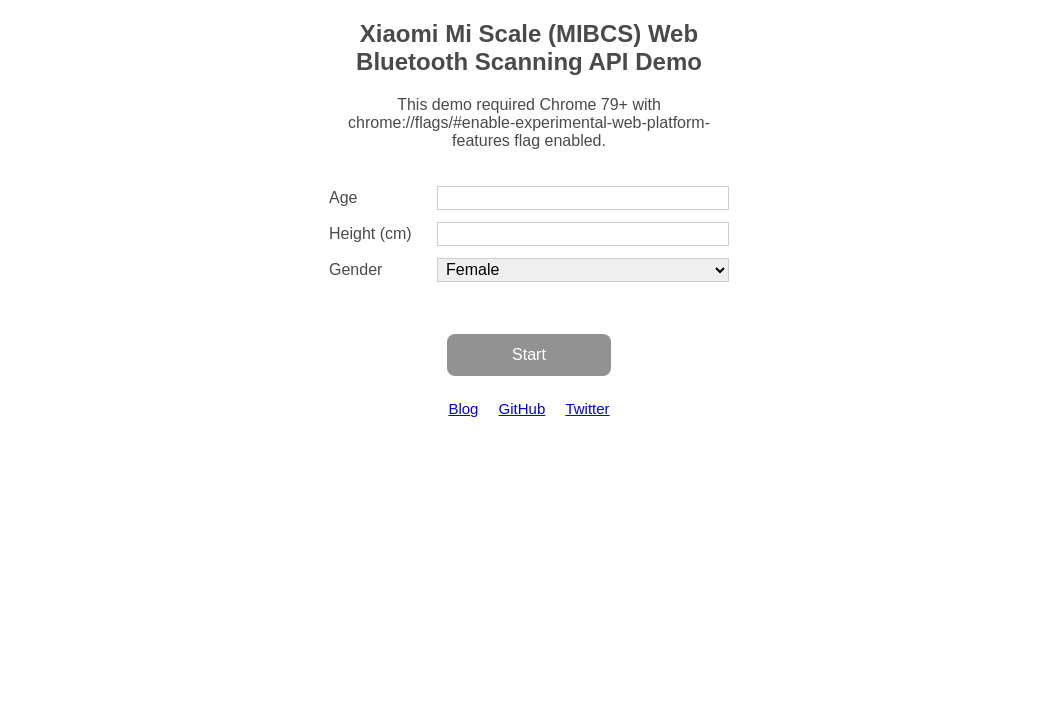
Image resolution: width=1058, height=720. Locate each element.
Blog (463, 408)
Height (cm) (370, 233)
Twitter (587, 408)
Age (343, 197)
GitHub (522, 408)
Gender (355, 269)
